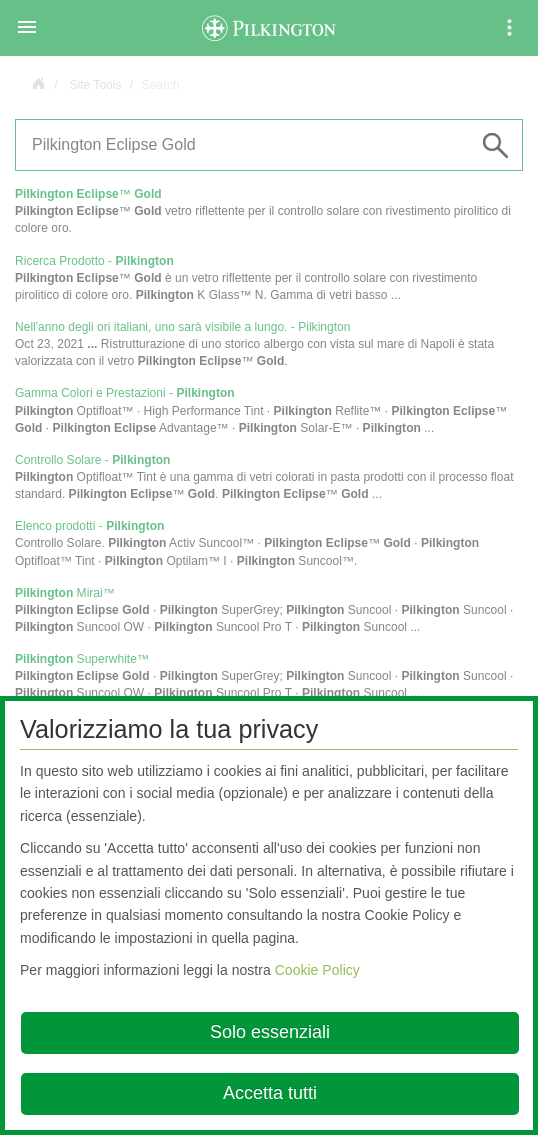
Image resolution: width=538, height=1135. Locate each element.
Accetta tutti (270, 1093)
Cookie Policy (317, 970)
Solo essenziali (270, 1032)
